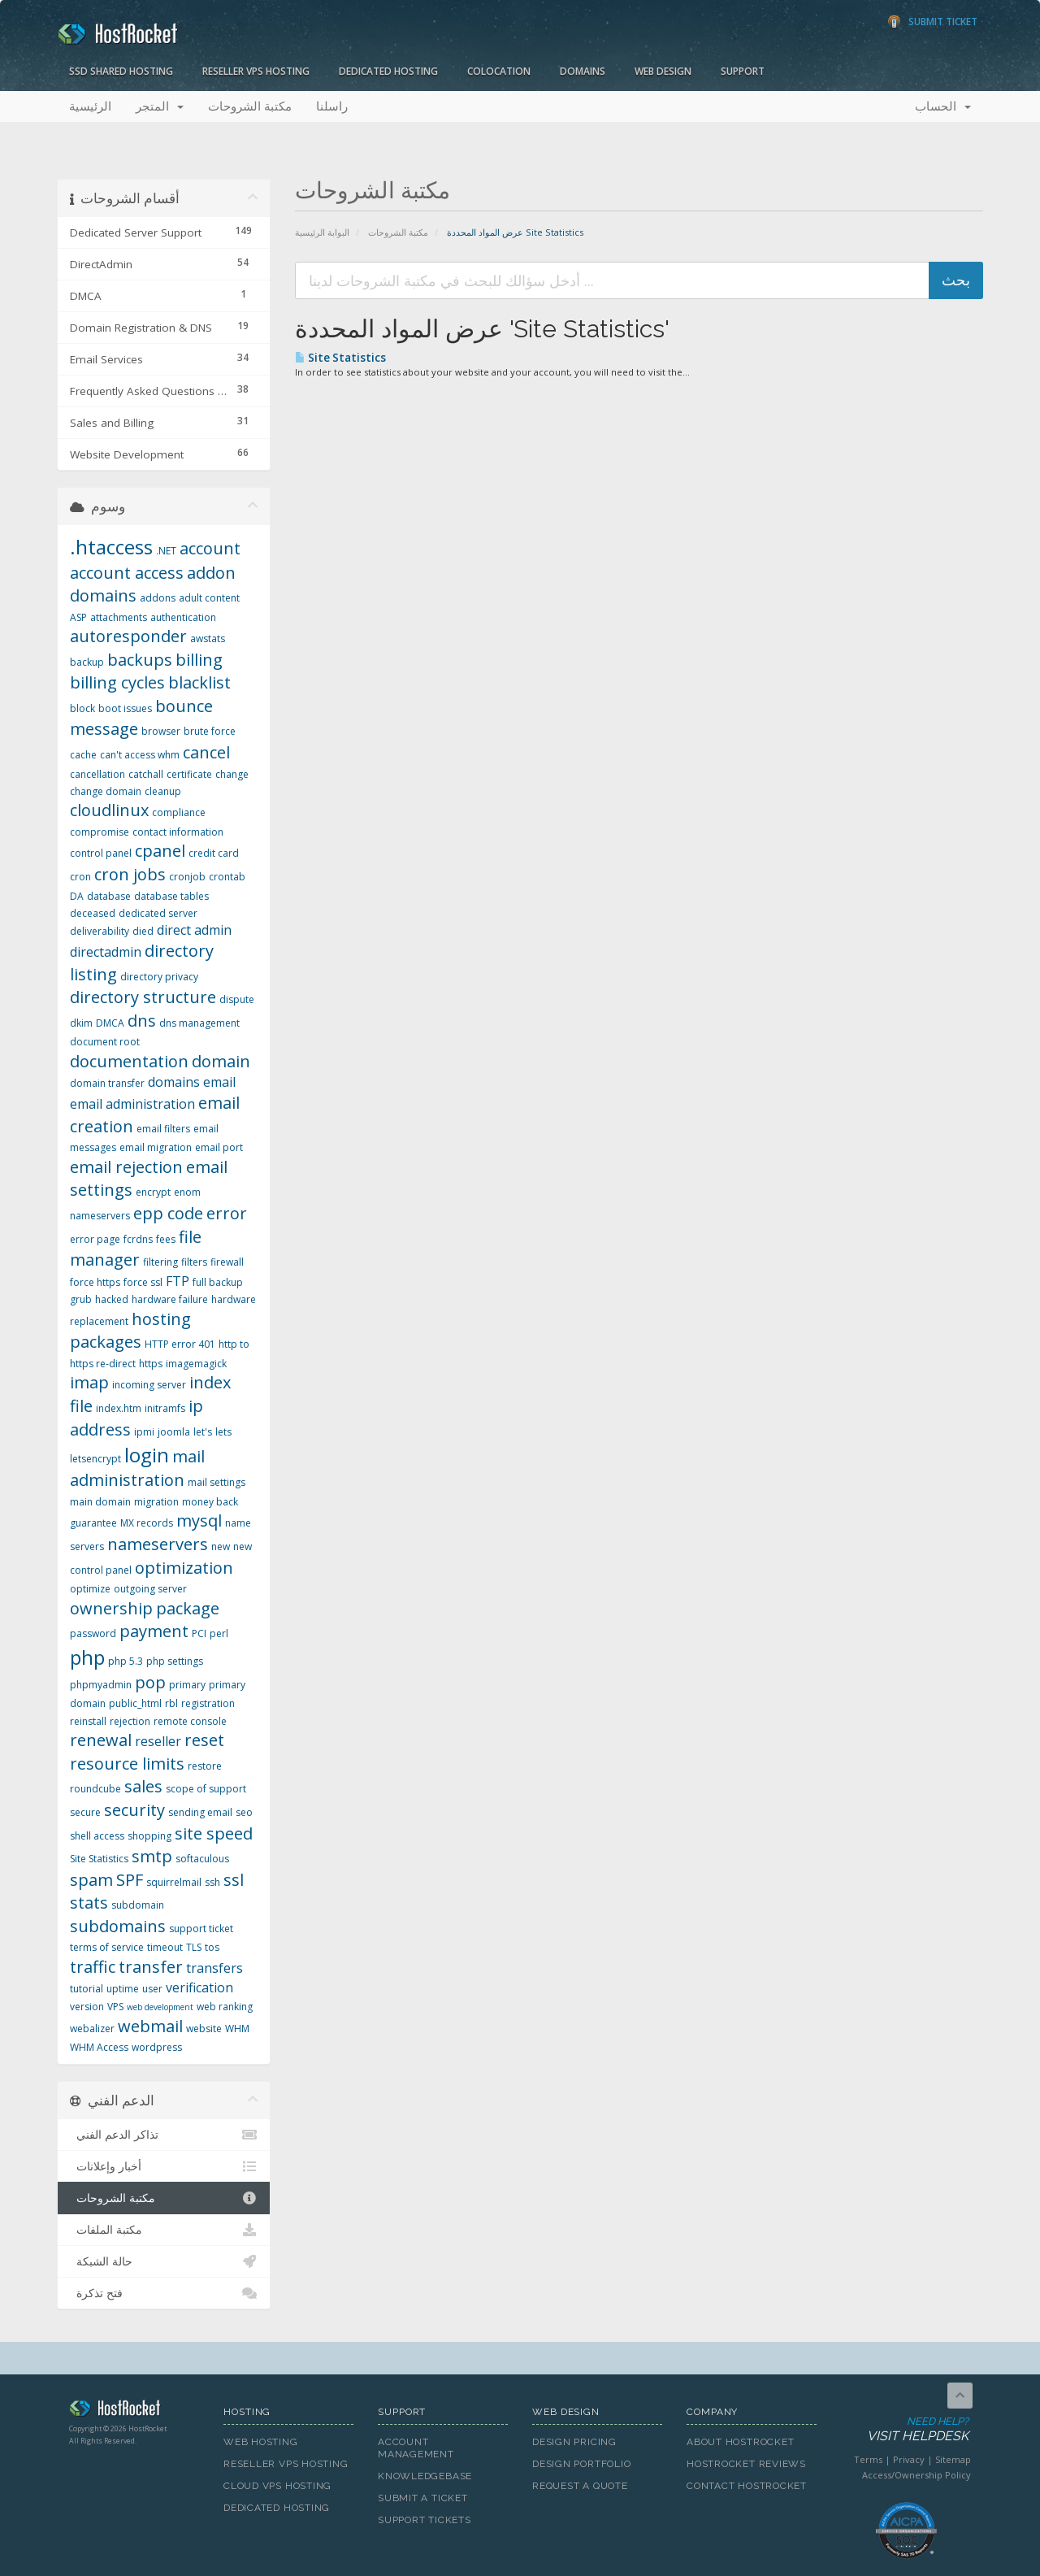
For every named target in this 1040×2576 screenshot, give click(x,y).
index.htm (118, 1408)
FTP (177, 1281)
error (226, 1213)
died (143, 931)
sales (143, 1786)
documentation (129, 1061)
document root (105, 1042)
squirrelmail (174, 1882)
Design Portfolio (581, 2464)
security (134, 1810)
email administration (132, 1104)
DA (77, 896)
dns (142, 1021)
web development (160, 2007)
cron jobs (130, 874)
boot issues (125, 708)
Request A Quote (580, 2485)
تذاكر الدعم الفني (164, 2134)
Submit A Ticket (423, 2498)
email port (219, 1147)
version (87, 2006)
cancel (206, 752)
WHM (237, 2028)
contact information (177, 832)
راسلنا (332, 106)
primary (187, 1685)
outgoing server (150, 1589)
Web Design (663, 71)
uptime (122, 1989)
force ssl (143, 1282)
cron (80, 877)
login (146, 1454)
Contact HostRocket (747, 2485)
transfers (214, 1968)
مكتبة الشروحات (250, 106)
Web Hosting (260, 2442)
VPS (115, 2006)
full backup (218, 1282)
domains (174, 1082)
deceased (92, 913)
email (219, 1082)
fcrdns (138, 1239)
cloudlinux (109, 810)
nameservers (157, 1544)
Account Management (416, 2448)
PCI (199, 1633)
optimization (184, 1568)
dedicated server (158, 913)
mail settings (216, 1482)
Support (743, 71)
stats (89, 1903)
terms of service (107, 1947)
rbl (171, 1703)
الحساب (943, 106)
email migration (155, 1147)
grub (81, 1299)
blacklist (199, 682)
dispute (236, 999)
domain (221, 1061)
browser (160, 731)
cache (83, 755)
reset (204, 1740)
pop (150, 1682)
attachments (118, 617)
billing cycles (117, 682)
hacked (111, 1299)
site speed (214, 1833)
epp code (168, 1213)
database (109, 896)
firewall (227, 1262)
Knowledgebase (425, 2476)
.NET (166, 551)
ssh (212, 1882)
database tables (171, 896)
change (232, 774)
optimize (90, 1589)
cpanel (160, 851)
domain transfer (107, 1083)
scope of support (206, 1789)
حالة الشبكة (164, 2261)
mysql (199, 1520)
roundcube (95, 1789)
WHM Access (99, 2047)
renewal (101, 1740)
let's (202, 1432)
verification (199, 1987)
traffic (92, 1967)
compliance (179, 812)
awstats (207, 638)
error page (95, 1239)
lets (223, 1432)
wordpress (157, 2047)
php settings (174, 1661)
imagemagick (196, 1364)
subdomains (118, 1926)
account (210, 548)
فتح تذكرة (164, 2293)
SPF (129, 1880)
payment (153, 1631)
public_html (135, 1703)
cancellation (97, 774)
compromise (99, 832)
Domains (582, 71)
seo (244, 1812)
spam (91, 1880)
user (152, 1989)
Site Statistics (340, 357)
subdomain (137, 1905)
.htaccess (111, 546)
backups (139, 660)
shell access (97, 1836)
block (82, 708)
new (220, 1546)
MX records (146, 1523)
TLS (194, 1947)
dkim (81, 1023)
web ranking (225, 2006)
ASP (78, 617)
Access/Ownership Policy (916, 2475)
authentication (183, 617)
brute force (210, 731)
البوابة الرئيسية (322, 232)
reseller (158, 1741)
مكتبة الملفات (164, 2229)
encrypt (153, 1192)
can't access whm (140, 755)
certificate (189, 774)
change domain (105, 791)
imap (89, 1382)
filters (194, 1262)
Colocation (499, 71)
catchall (145, 774)
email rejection (126, 1167)
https (150, 1364)
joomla (174, 1432)
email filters (163, 1129)
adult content (209, 598)
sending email (200, 1812)
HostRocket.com (134, 2411)
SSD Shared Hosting (121, 71)
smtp (152, 1856)
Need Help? (904, 2430)
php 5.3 (125, 1661)
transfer (151, 1967)
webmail (150, 2026)
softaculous (202, 1859)
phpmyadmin (101, 1685)
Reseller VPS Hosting (256, 71)
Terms (868, 2459)
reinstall (88, 1721)
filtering (160, 1262)
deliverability (99, 931)
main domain (100, 1502)
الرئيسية (90, 106)
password (93, 1633)
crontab (227, 877)
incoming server (149, 1385)
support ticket (201, 1928)
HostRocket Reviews (746, 2464)
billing (199, 660)
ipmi (144, 1432)
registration (208, 1703)
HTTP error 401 (180, 1344)
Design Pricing (574, 2442)
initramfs (165, 1408)
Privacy (909, 2459)
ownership (111, 1608)
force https (95, 1282)
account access (127, 573)
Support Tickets (424, 2520)
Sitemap (953, 2459)
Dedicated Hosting (388, 71)
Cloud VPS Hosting (277, 2485)
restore (205, 1766)
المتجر (160, 106)
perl (219, 1633)
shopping (149, 1836)
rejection (130, 1721)
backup (87, 662)
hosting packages (130, 1330)
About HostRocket (740, 2442)
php (87, 1657)
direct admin (194, 930)
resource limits (127, 1764)
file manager (136, 1248)
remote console (190, 1721)
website (204, 2028)
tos (212, 1947)
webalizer (92, 2028)
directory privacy (159, 977)
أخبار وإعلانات (164, 2166)
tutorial (86, 1989)
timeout (165, 1947)
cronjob (187, 877)
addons (158, 598)
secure (85, 1812)
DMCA (110, 1023)
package (187, 1608)
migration (156, 1502)
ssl (233, 1880)
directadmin (105, 952)
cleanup (163, 791)
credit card (213, 853)
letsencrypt (95, 1459)
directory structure (143, 997)
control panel (101, 853)
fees (166, 1239)
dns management (199, 1023)
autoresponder (128, 636)
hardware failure (170, 1299)
